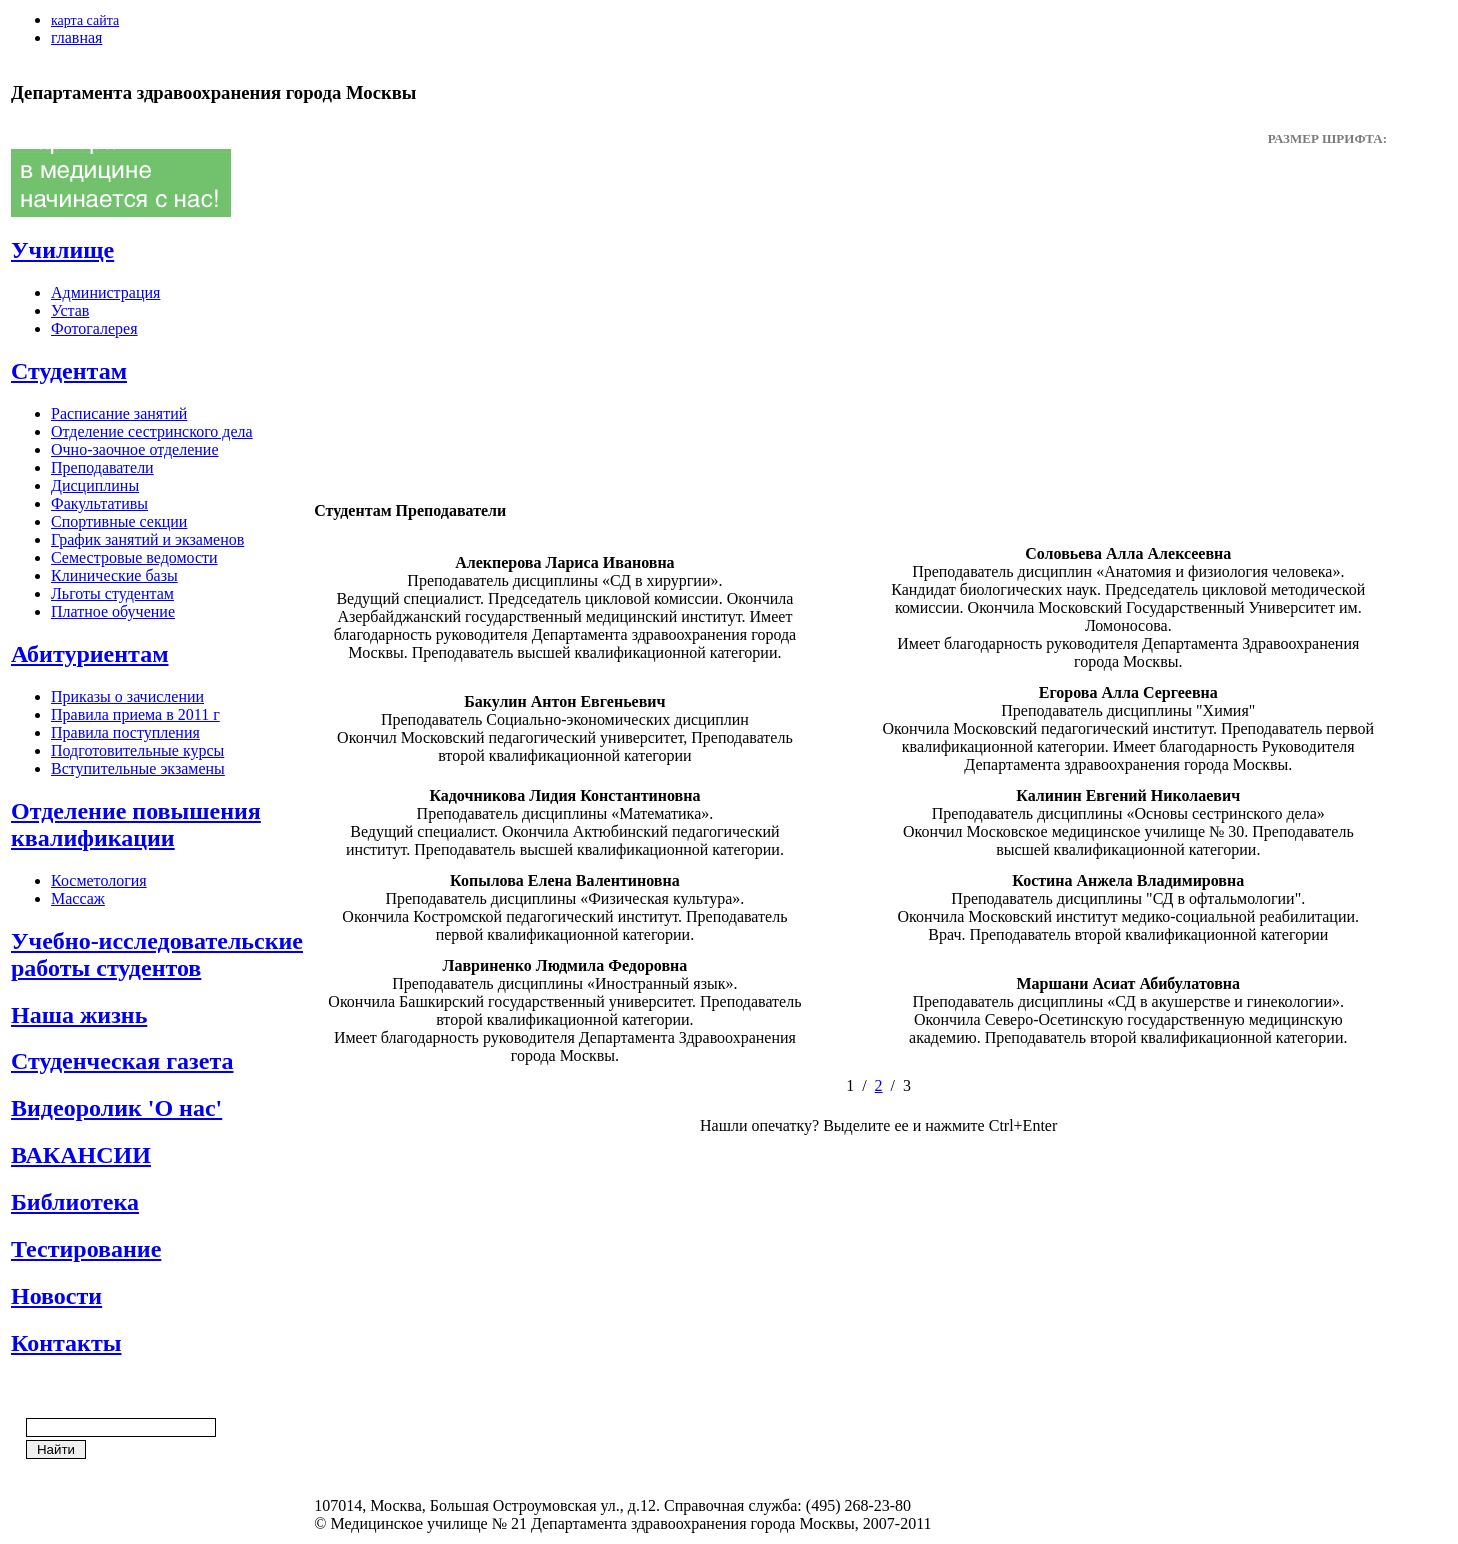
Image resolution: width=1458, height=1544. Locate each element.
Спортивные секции (119, 521)
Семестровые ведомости (134, 557)
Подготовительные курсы (137, 750)
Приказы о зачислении (127, 696)
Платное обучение (113, 611)
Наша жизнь (79, 1015)
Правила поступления (125, 732)
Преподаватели (102, 467)
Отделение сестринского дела (152, 431)
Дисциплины (95, 485)
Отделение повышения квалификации (136, 824)
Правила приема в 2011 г (135, 714)
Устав (70, 310)
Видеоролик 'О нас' (116, 1108)
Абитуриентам (90, 654)
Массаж (78, 898)
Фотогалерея (94, 328)
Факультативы (99, 503)
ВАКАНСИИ (81, 1155)
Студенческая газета (122, 1061)
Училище (62, 250)
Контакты (66, 1343)
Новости (56, 1296)
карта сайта (85, 20)
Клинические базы (114, 575)
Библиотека (75, 1202)
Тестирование (86, 1249)
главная (76, 37)
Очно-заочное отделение (135, 449)
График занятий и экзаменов (147, 539)
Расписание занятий (119, 413)
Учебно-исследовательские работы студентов (157, 954)
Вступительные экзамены (138, 768)
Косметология (99, 880)
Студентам (69, 371)
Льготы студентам (112, 593)
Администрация (105, 292)
